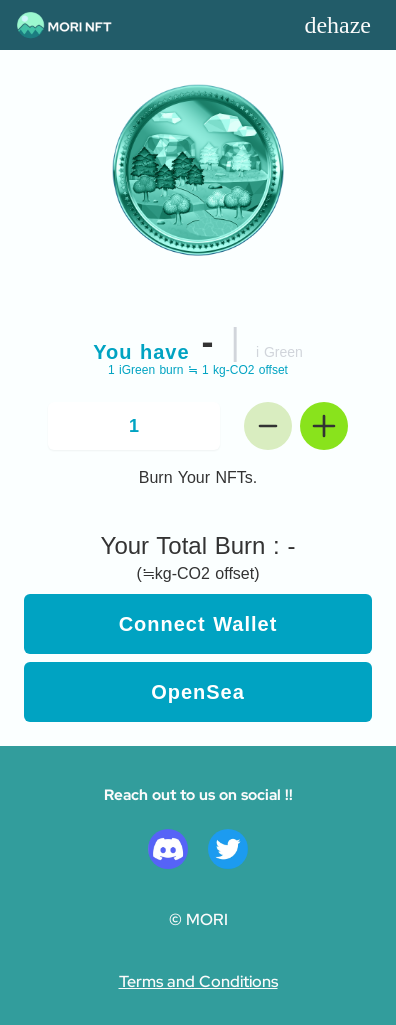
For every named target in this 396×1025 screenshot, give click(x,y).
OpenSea (198, 692)
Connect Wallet (198, 624)
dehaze (337, 25)
